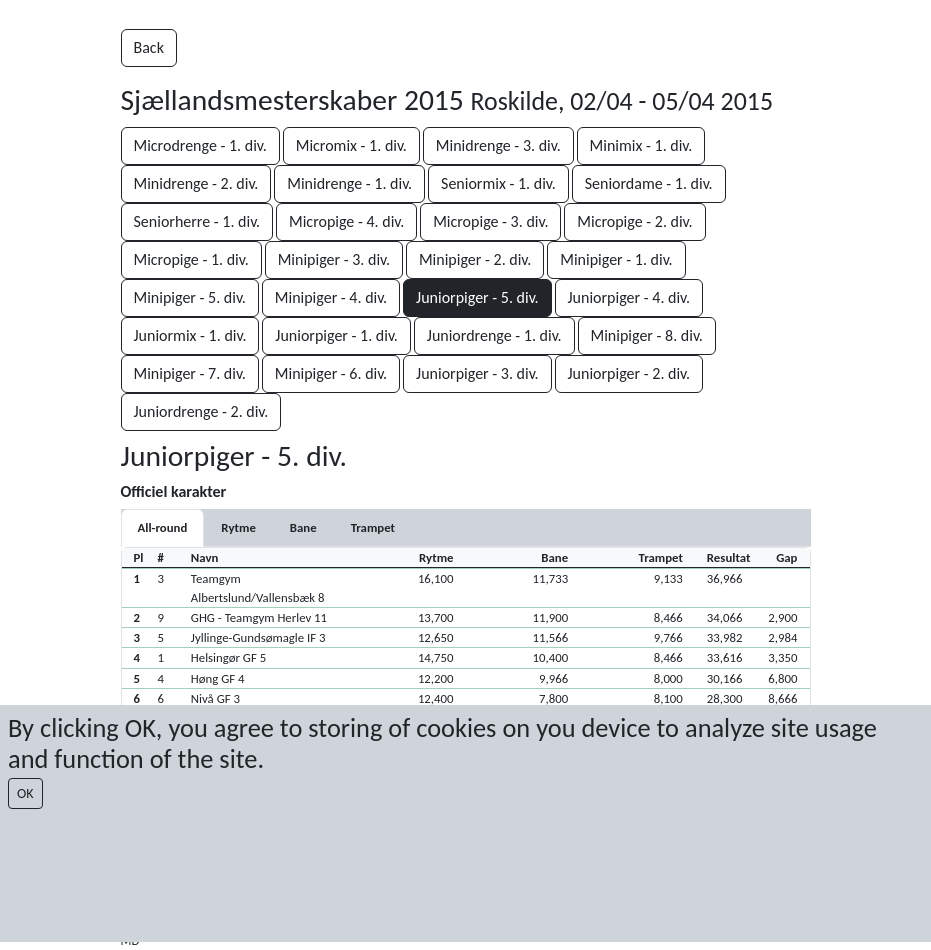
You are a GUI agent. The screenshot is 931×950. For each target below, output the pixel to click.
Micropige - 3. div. (490, 221)
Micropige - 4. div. (346, 221)
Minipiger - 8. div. (647, 335)
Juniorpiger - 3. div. (477, 373)
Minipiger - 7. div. (190, 373)
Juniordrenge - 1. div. (494, 335)
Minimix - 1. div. (641, 145)
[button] (466, 587)
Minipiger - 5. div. (190, 297)
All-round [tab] (163, 527)
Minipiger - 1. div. (616, 259)
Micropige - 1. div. (191, 259)
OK (25, 793)
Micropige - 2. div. (634, 221)
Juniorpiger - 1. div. (336, 335)
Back (149, 47)
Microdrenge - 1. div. (200, 145)
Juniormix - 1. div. (190, 335)
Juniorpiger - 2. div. (629, 373)
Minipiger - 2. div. (475, 259)
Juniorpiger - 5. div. (477, 297)
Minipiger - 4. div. (331, 297)
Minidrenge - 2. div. (196, 183)
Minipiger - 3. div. (334, 259)
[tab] (238, 527)
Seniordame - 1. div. (649, 183)
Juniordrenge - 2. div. (201, 411)
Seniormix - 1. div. (498, 183)
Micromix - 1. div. (351, 145)
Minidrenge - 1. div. (349, 183)
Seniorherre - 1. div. (197, 221)
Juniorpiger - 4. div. (629, 297)
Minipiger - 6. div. (331, 373)
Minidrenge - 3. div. (498, 145)
